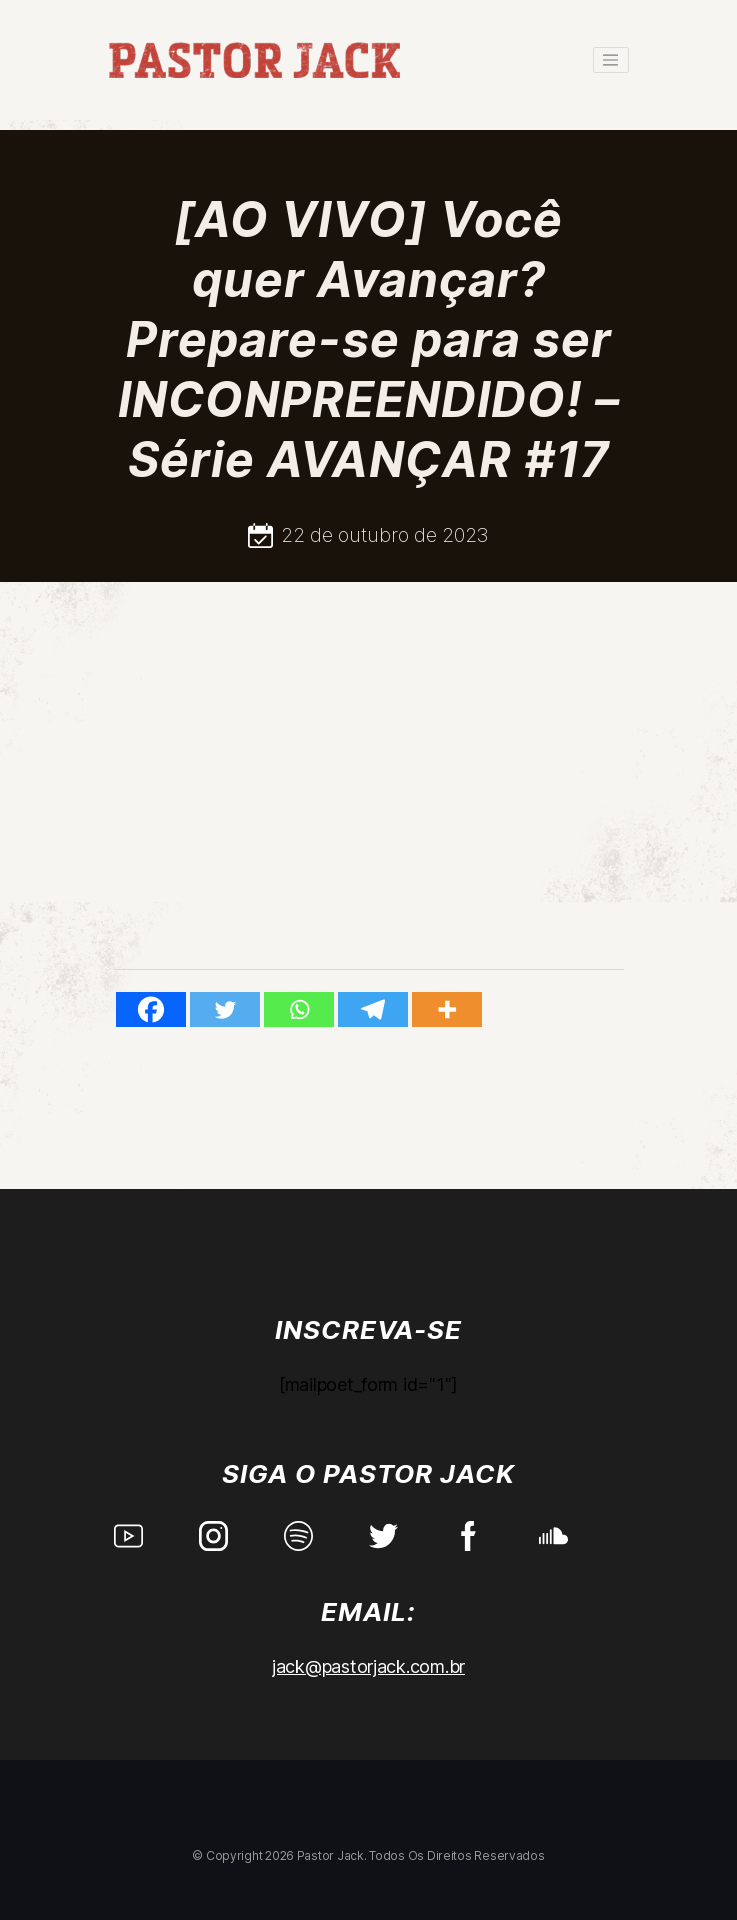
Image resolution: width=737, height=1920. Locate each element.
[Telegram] (373, 1009)
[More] (447, 1009)
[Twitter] (225, 1009)
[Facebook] (151, 1009)
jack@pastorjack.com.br (368, 1666)
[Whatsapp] (299, 1009)
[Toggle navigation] (611, 60)
